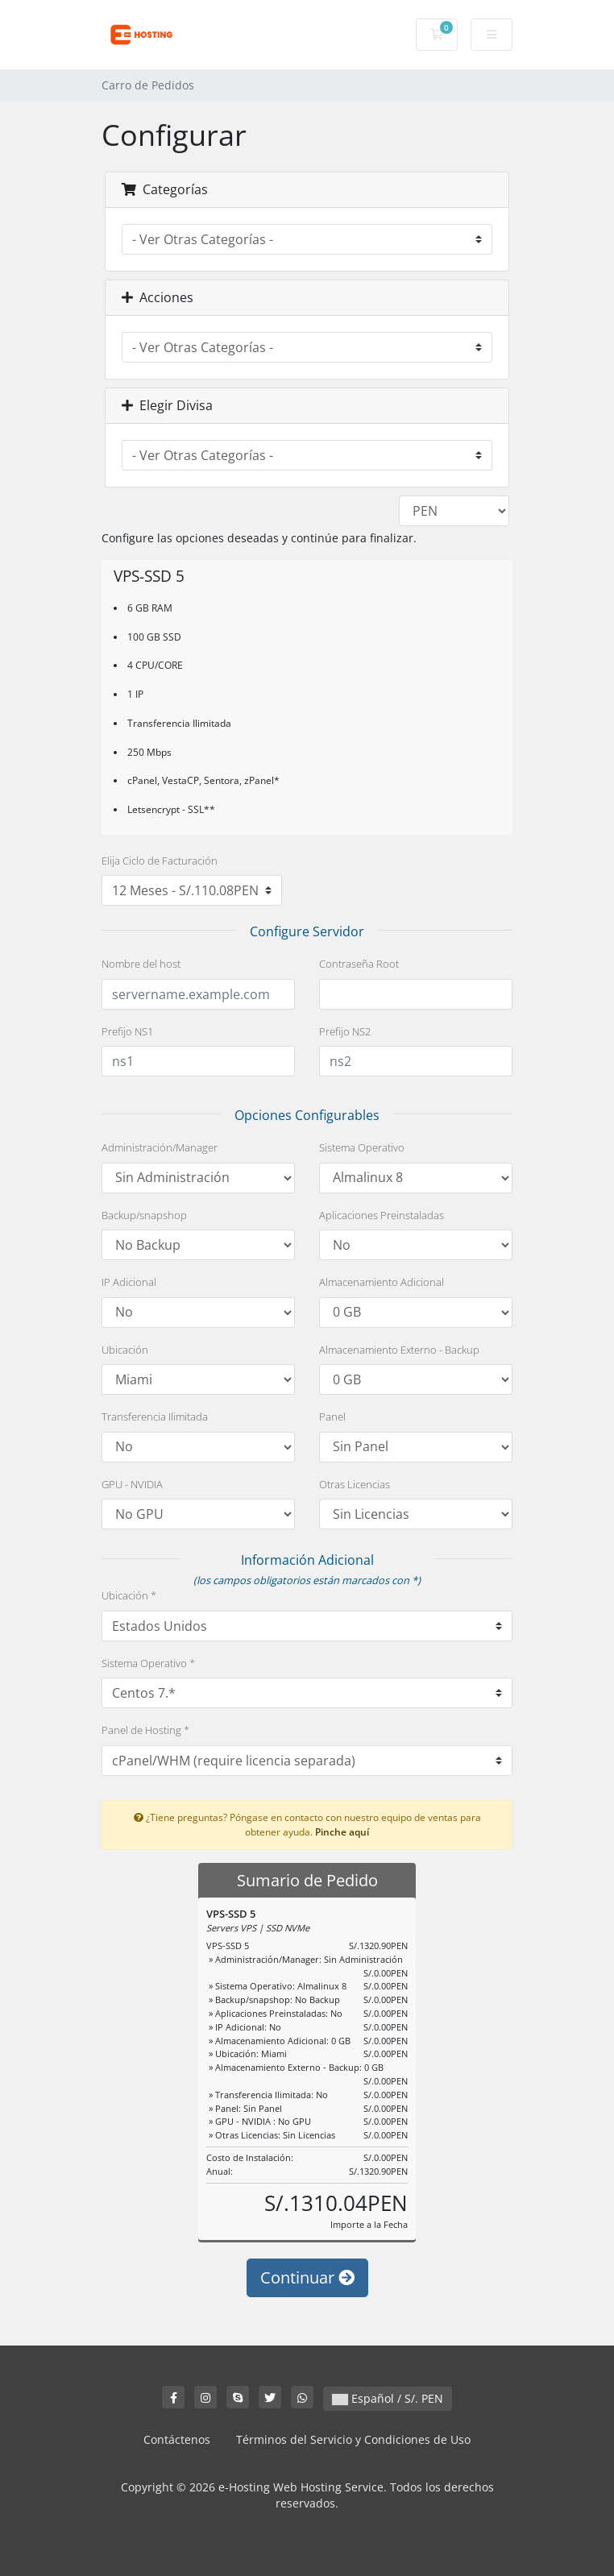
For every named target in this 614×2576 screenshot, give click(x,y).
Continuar (307, 2277)
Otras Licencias (354, 1484)
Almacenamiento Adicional (381, 1282)
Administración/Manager (160, 1147)
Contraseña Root (359, 963)
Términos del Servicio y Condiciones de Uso (353, 2439)
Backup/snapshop (144, 1215)
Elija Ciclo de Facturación (160, 860)
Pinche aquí (342, 1831)
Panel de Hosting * (145, 1730)
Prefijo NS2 (345, 1031)
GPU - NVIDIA (132, 1484)
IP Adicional (129, 1282)
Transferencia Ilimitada (155, 1416)
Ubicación (125, 1349)
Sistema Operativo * (148, 1663)
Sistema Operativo (361, 1147)
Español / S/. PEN (387, 2398)
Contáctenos (176, 2439)
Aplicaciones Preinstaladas (381, 1215)
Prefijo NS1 (127, 1031)
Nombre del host (141, 963)
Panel (332, 1416)
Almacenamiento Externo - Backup (399, 1349)
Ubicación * (129, 1595)
